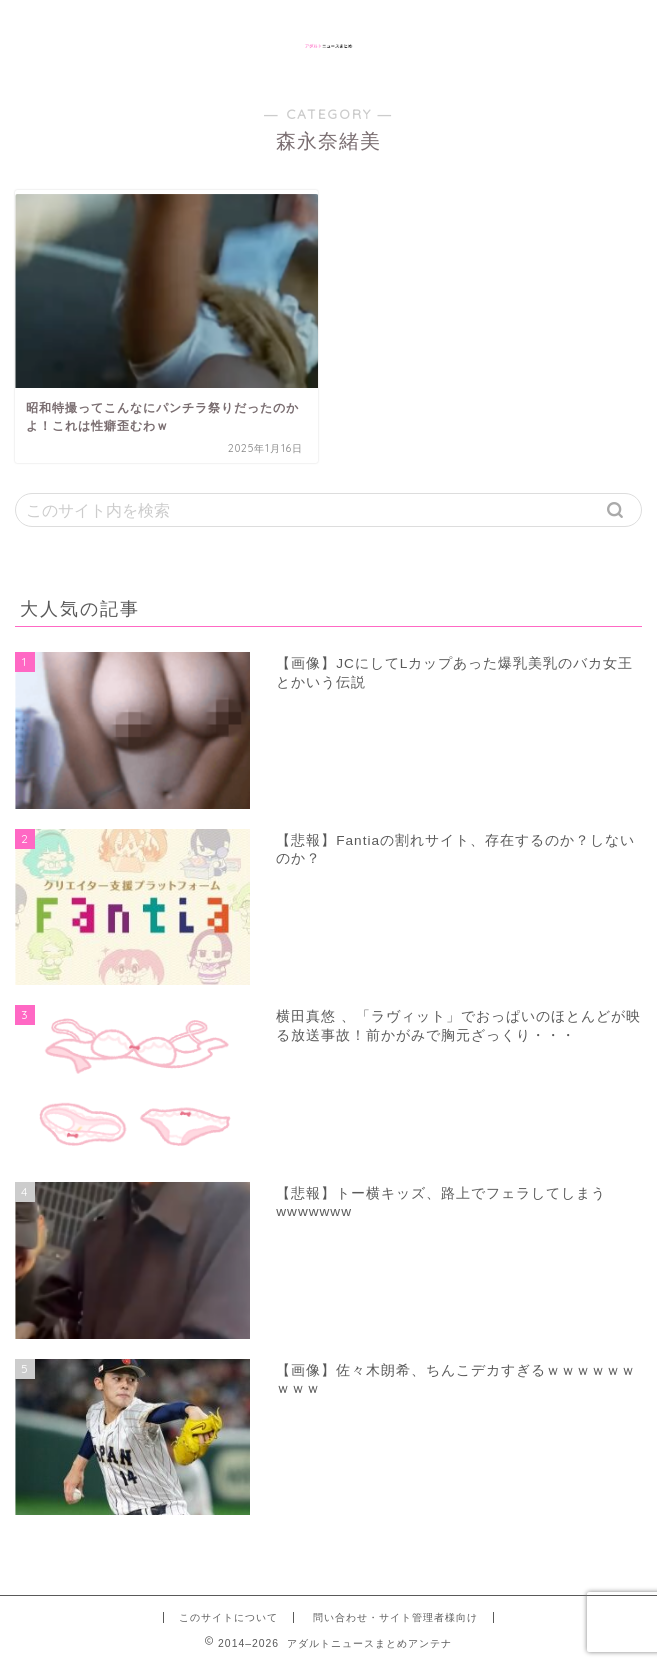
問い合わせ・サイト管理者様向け (395, 1617)
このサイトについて (228, 1617)
